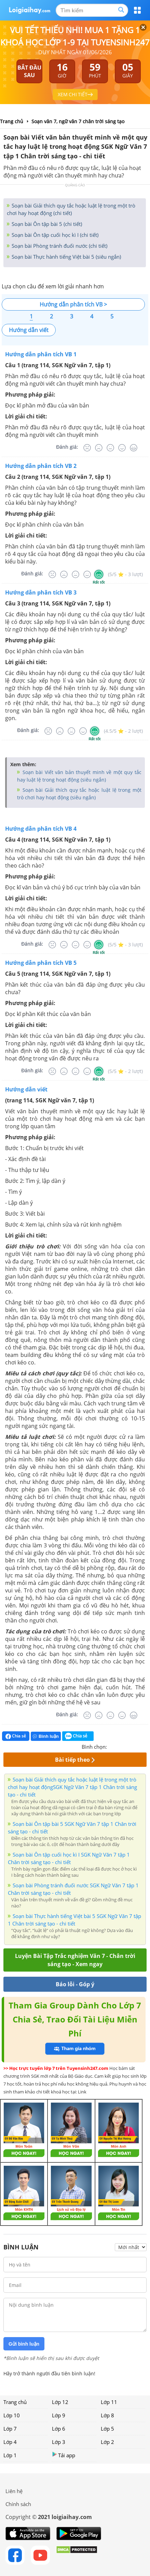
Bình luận (46, 1736)
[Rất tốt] (133, 447)
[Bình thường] (110, 447)
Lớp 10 (11, 2415)
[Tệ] (98, 447)
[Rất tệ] (87, 447)
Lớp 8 (107, 2415)
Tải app (63, 2455)
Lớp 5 (107, 2428)
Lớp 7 (10, 2428)
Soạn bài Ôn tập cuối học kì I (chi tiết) (54, 234)
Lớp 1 (10, 2455)
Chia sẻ (15, 1736)
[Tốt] (122, 447)
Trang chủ (15, 2402)
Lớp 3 (58, 2441)
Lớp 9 (58, 2415)
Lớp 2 (107, 2441)
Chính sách (18, 2504)
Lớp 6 (58, 2428)
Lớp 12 (60, 2402)
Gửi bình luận (24, 2344)
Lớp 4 (10, 2441)
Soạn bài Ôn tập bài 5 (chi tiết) (46, 223)
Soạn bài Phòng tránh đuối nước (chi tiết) (58, 245)
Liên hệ (14, 2491)
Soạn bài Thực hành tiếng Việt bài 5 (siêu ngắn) (65, 256)
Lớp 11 (109, 2402)
